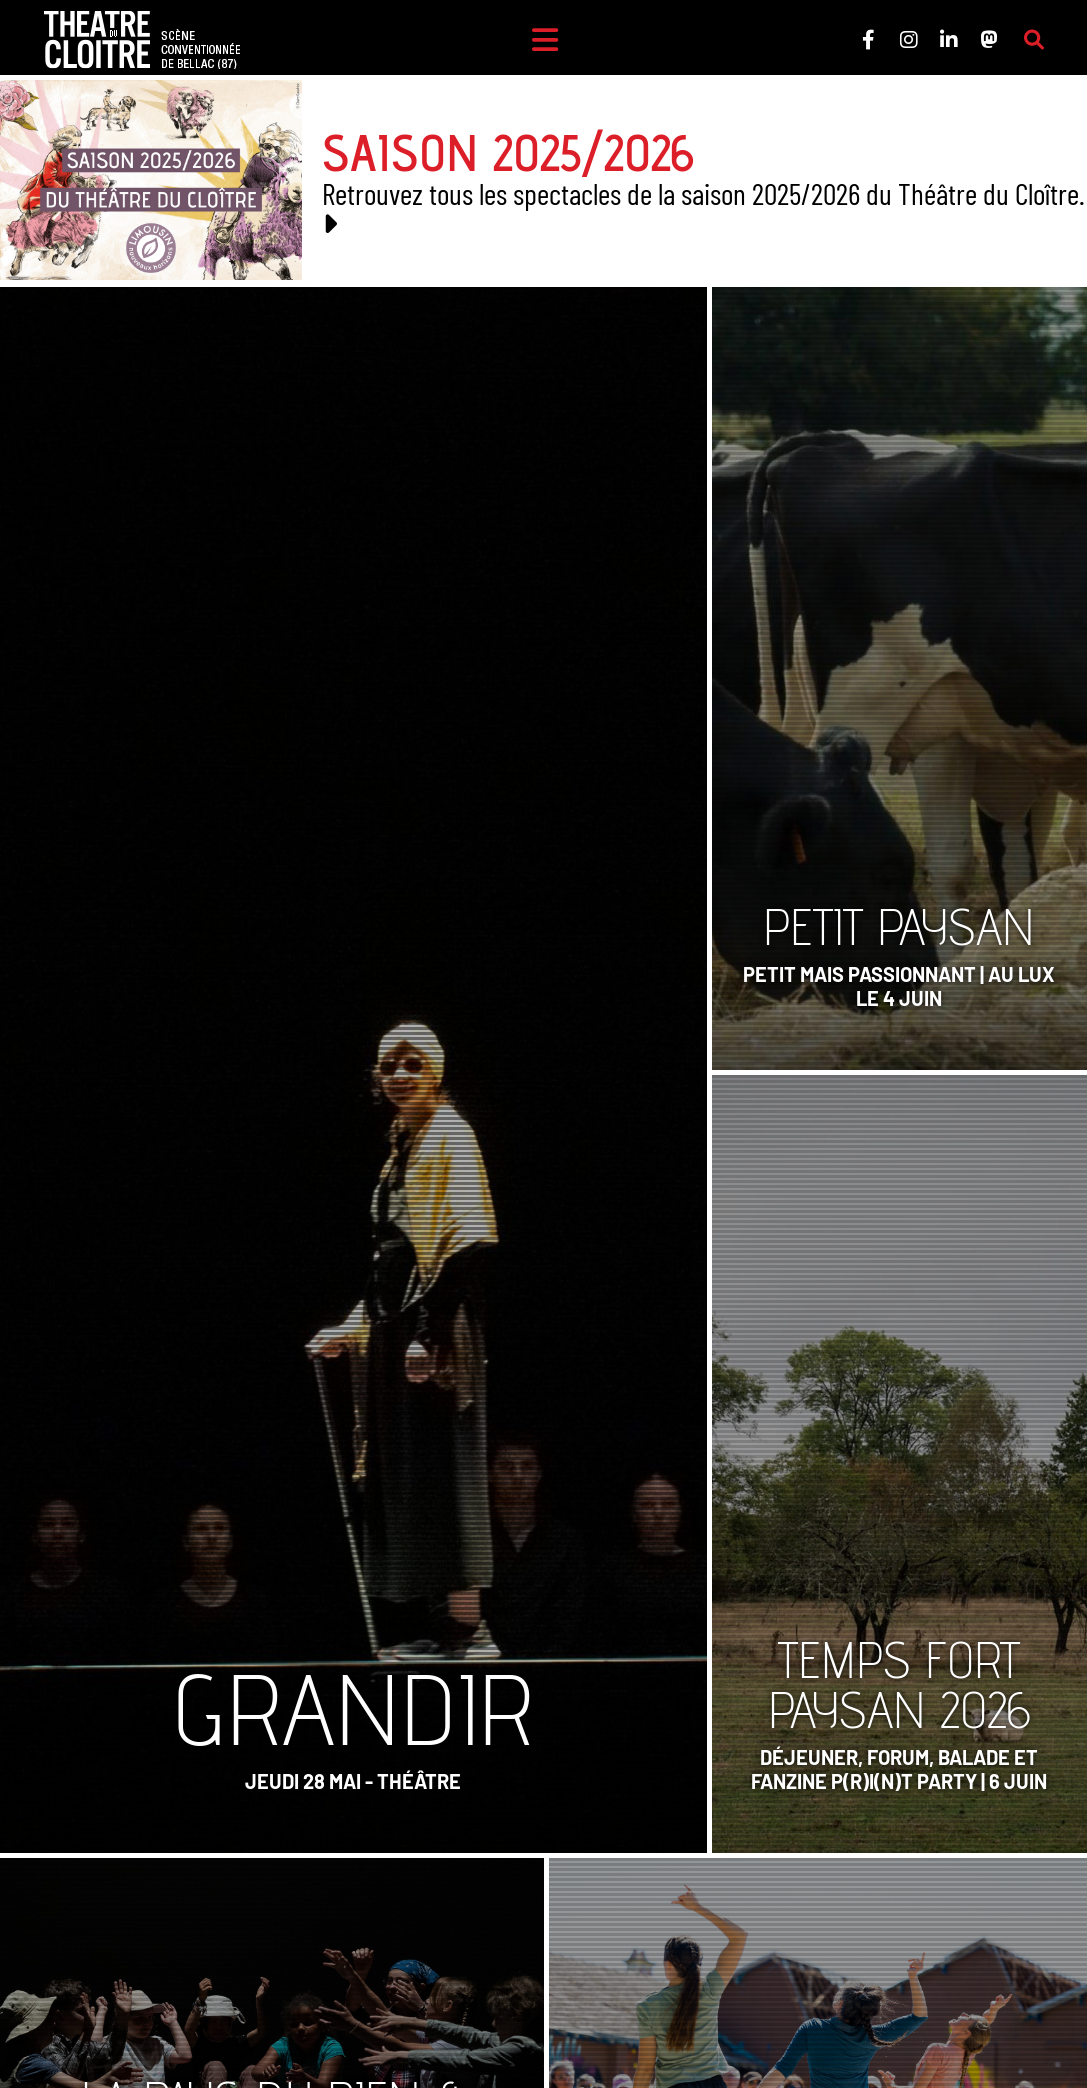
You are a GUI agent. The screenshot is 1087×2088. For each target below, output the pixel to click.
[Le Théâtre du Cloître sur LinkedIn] (948, 40)
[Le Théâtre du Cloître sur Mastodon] (988, 40)
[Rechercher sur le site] (1033, 40)
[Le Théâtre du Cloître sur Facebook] (868, 40)
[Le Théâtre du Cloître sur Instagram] (908, 40)
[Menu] (544, 40)
